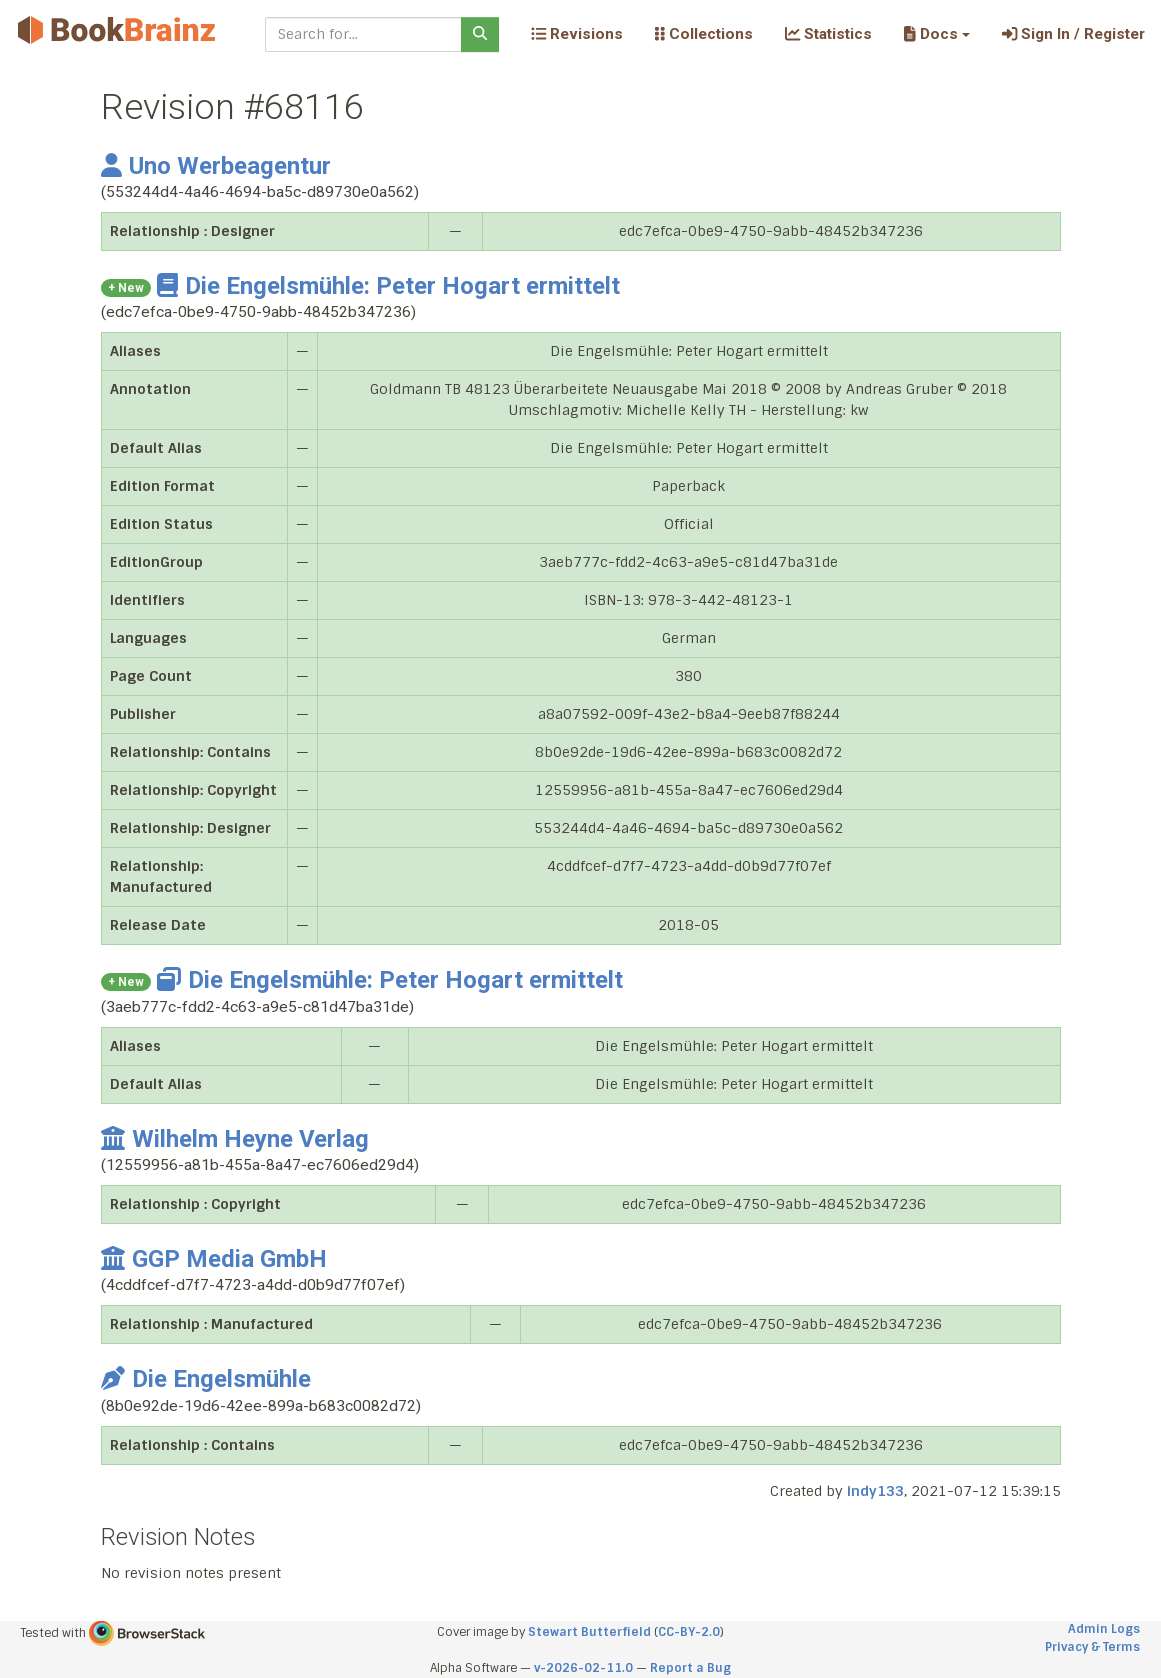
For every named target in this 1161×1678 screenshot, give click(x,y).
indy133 (875, 1491)
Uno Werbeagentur (216, 166)
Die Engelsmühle (206, 1379)
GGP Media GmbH (214, 1259)
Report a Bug (690, 1668)
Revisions (577, 34)
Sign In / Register (1073, 34)
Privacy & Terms (1092, 1647)
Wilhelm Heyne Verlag (235, 1139)
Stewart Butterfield (589, 1632)
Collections (704, 34)
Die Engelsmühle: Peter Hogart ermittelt (388, 286)
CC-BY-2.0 (689, 1632)
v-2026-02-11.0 (583, 1668)
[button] (936, 34)
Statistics (828, 34)
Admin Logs (1104, 1629)
